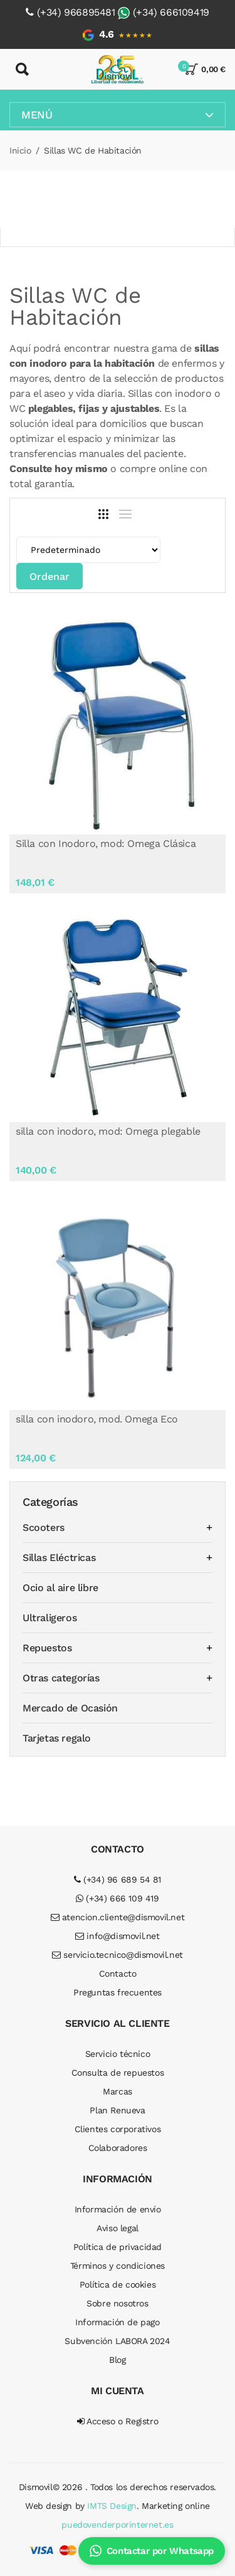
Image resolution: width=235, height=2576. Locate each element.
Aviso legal (117, 2228)
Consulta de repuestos (117, 2073)
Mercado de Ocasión (70, 1708)
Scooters (44, 1527)
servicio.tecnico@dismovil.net (117, 1955)
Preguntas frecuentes (117, 1992)
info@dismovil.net (117, 1936)
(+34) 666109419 (171, 12)
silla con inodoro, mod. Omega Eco (97, 1419)
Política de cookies (117, 2284)
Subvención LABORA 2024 (117, 2341)
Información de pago (117, 2322)
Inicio (20, 150)
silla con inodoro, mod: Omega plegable (108, 1131)
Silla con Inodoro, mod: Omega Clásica (106, 843)
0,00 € (205, 69)
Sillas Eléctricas (59, 1557)
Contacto (118, 1974)
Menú (117, 115)
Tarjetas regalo (57, 1738)
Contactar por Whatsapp (152, 2551)
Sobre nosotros (117, 2303)
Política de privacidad (117, 2247)
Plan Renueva (117, 2110)
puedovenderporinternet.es (117, 2525)
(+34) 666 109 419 (117, 1898)
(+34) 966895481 (76, 12)
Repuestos (47, 1648)
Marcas (117, 2091)
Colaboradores (117, 2148)
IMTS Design (112, 2506)
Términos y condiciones (117, 2266)
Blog (117, 2360)
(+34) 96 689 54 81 (117, 1879)
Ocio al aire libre (60, 1587)
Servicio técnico (117, 2054)
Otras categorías (61, 1678)
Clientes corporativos (118, 2129)
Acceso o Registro (117, 2421)
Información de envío (118, 2209)
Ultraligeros (49, 1617)
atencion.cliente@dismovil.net (118, 1917)
